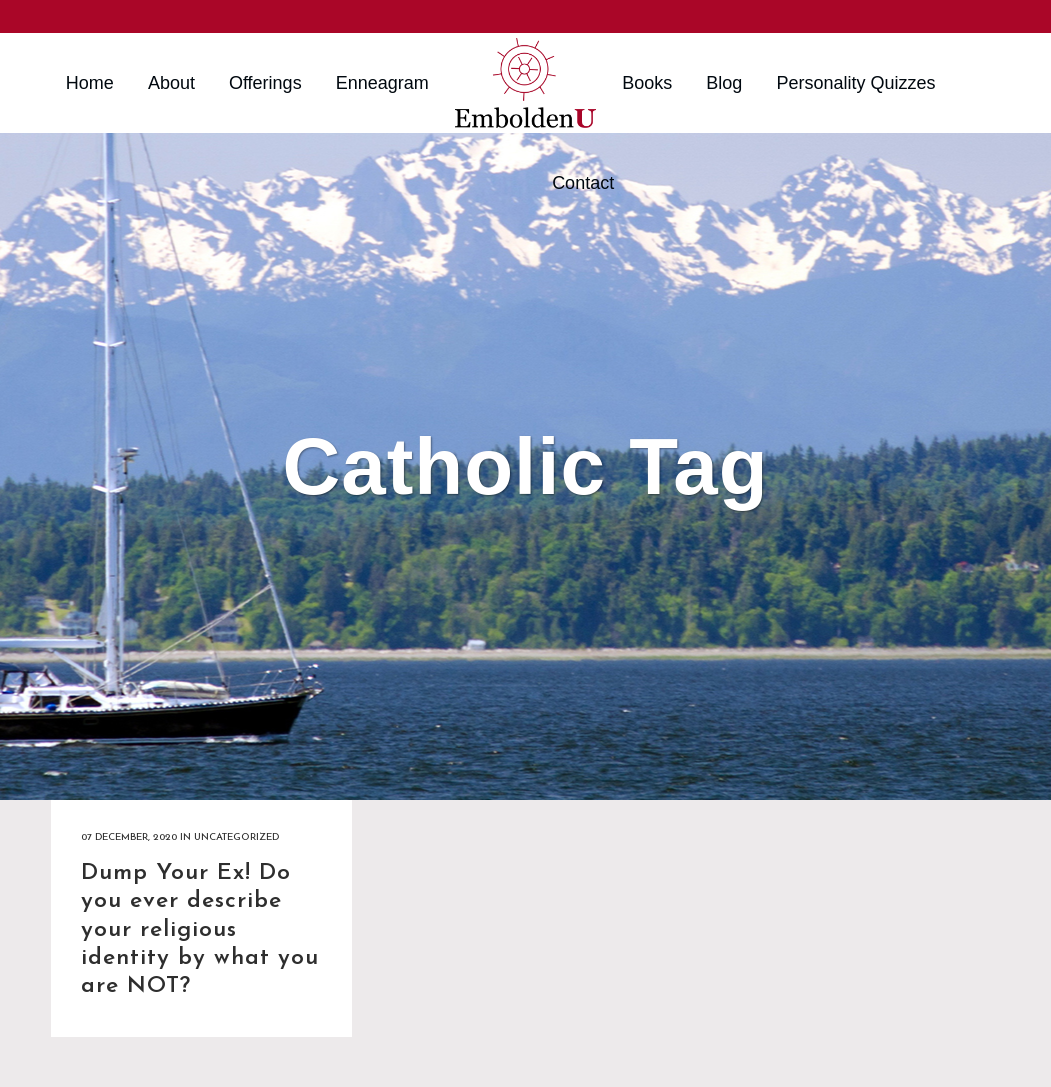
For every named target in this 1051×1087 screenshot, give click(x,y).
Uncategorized (236, 837)
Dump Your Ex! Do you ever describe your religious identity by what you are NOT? (200, 930)
